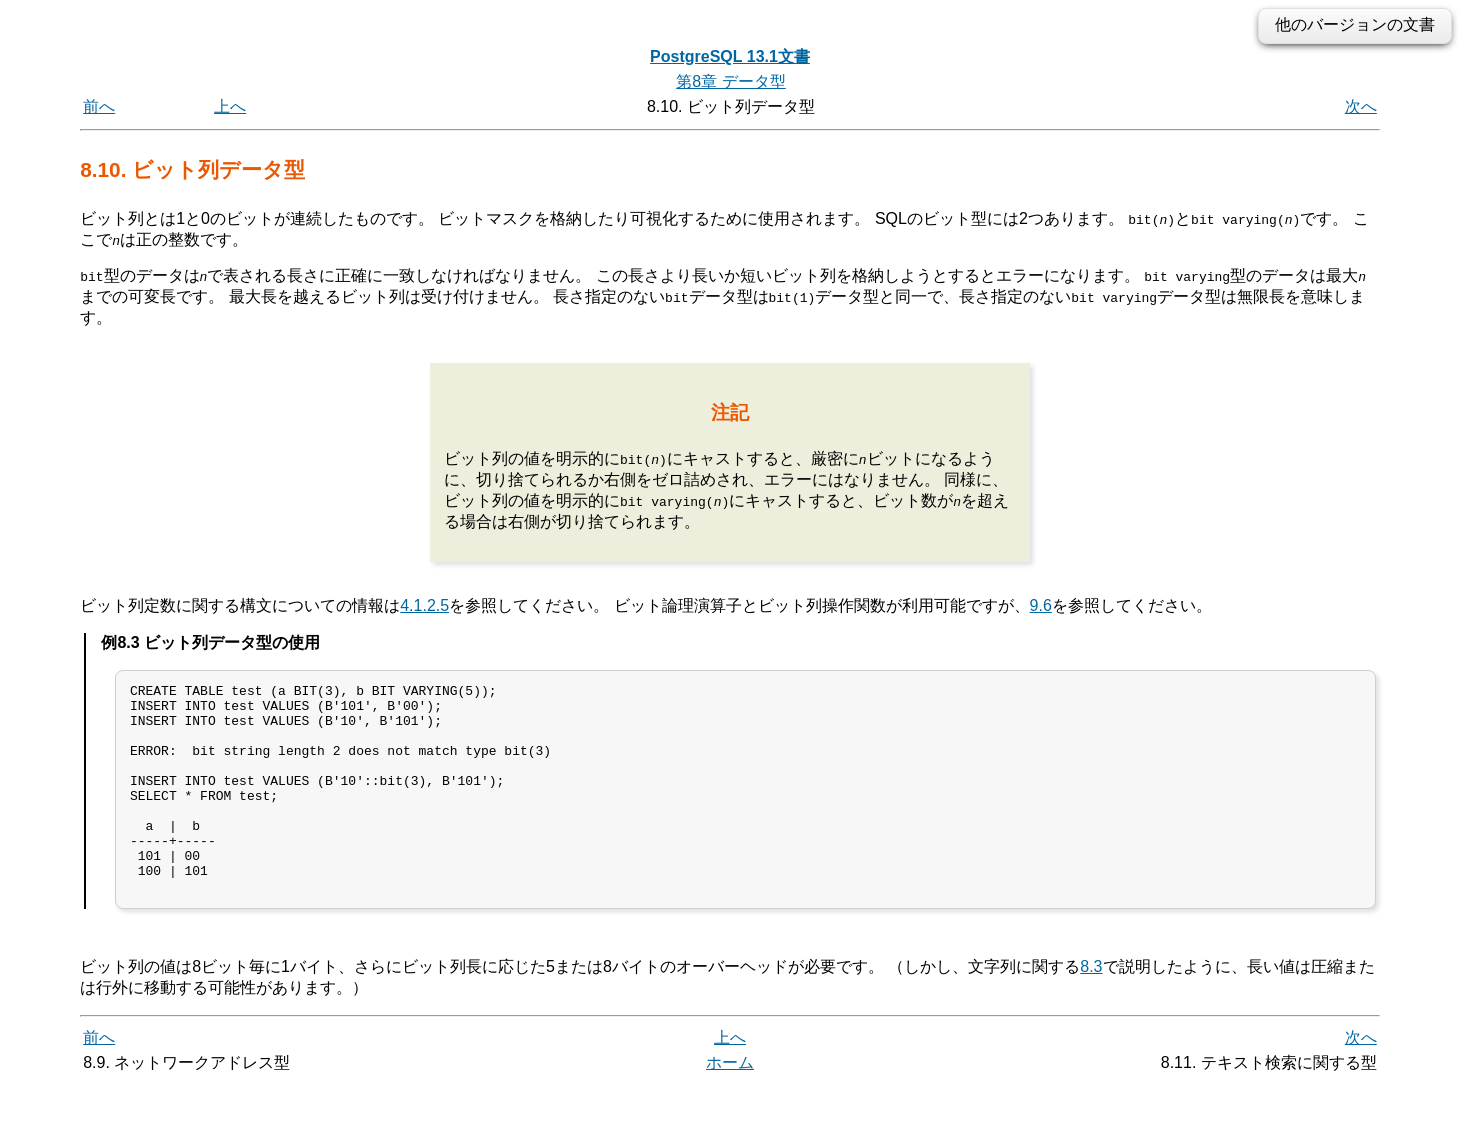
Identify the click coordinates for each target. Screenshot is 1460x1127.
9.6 (1041, 605)
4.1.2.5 (424, 605)
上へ (230, 106)
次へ (1361, 106)
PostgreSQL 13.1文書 (730, 56)
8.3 (1091, 1008)
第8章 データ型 (730, 81)
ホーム (730, 1104)
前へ (99, 106)
